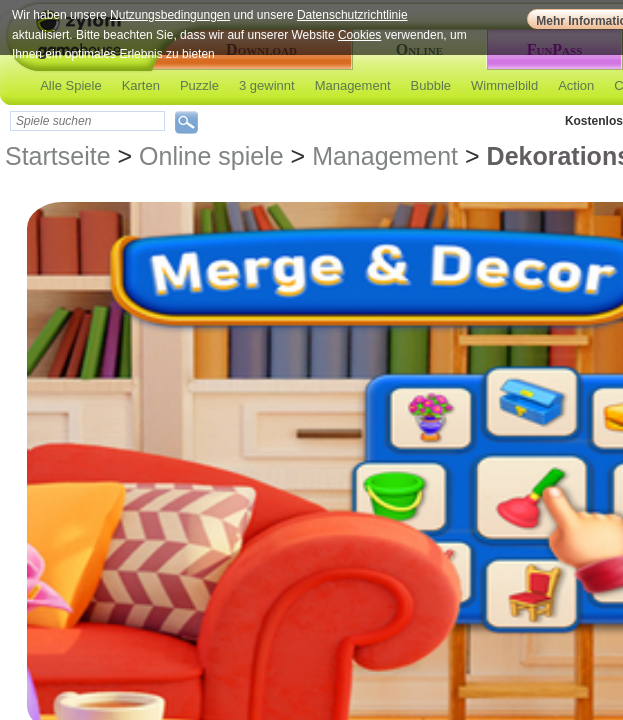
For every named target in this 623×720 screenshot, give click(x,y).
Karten (141, 85)
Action (576, 85)
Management (353, 85)
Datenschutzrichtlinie (352, 15)
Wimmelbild (504, 85)
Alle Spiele (70, 85)
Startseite (58, 156)
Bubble (431, 85)
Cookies (359, 35)
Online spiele (211, 156)
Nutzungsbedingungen (170, 15)
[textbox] (87, 121)
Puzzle (199, 85)
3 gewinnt (267, 85)
